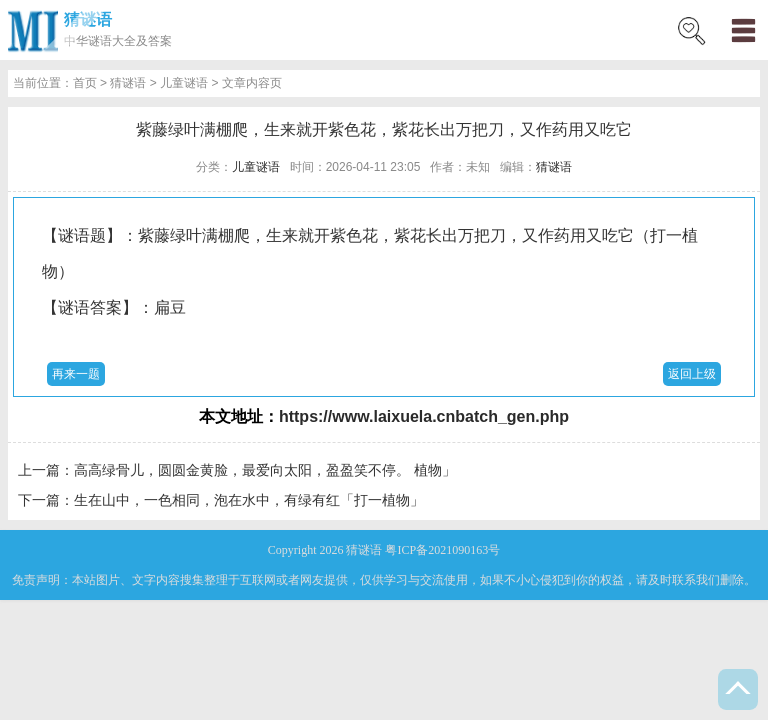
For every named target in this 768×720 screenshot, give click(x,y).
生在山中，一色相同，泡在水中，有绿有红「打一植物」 (249, 500)
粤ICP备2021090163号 (442, 550)
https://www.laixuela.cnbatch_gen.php (424, 416)
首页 (85, 83)
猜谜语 (88, 19)
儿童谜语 (184, 83)
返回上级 (692, 374)
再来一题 (76, 374)
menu (743, 30)
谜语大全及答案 (130, 41)
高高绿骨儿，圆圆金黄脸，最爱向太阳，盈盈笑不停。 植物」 (265, 470)
